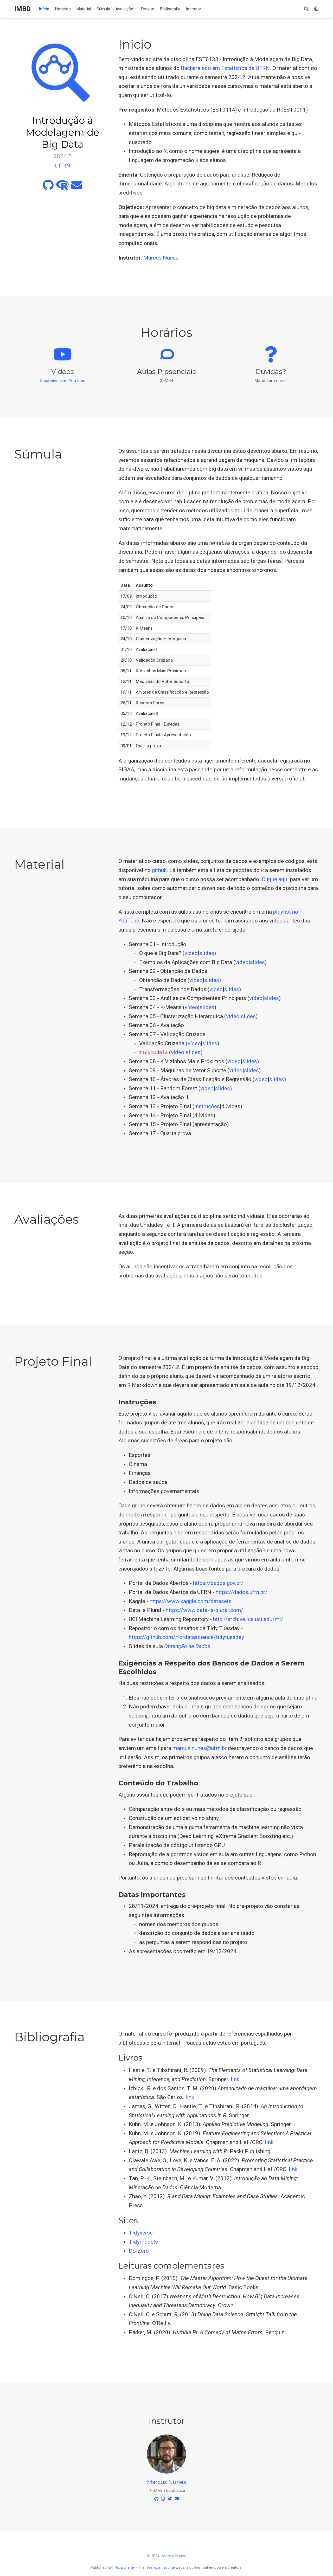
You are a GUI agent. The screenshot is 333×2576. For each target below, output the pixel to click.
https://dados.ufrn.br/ (241, 1592)
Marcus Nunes (160, 258)
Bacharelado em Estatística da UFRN (225, 68)
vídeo (191, 953)
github (159, 870)
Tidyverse (141, 2233)
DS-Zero (139, 2251)
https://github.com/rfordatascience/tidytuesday (186, 1637)
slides (206, 953)
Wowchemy (125, 2567)
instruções (207, 1106)
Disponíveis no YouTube (62, 380)
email (281, 380)
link (235, 2079)
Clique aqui (275, 879)
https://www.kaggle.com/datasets (191, 1601)
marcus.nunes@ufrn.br (199, 1748)
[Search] (306, 9)
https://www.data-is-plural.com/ (204, 1610)
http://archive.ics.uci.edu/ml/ (248, 1619)
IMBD (22, 9)
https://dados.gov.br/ (218, 1583)
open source (164, 2567)
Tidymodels (143, 2242)
